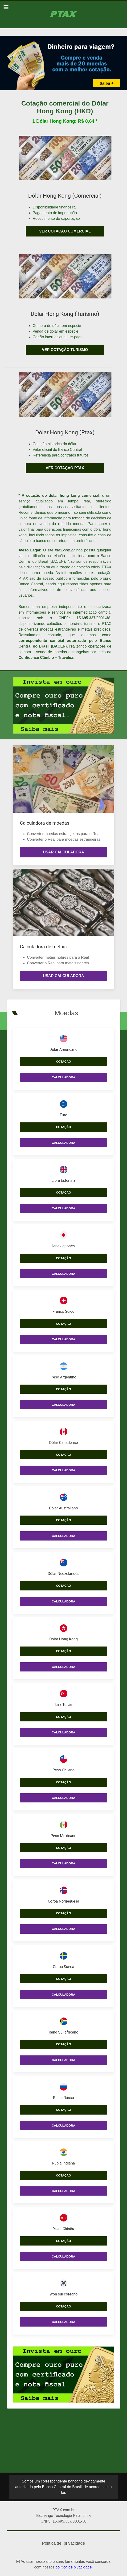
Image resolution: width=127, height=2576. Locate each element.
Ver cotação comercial (64, 231)
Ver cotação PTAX (65, 468)
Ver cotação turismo (65, 350)
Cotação (63, 1061)
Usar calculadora (63, 852)
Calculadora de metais (43, 947)
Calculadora (63, 1077)
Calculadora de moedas (45, 823)
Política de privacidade (63, 2543)
